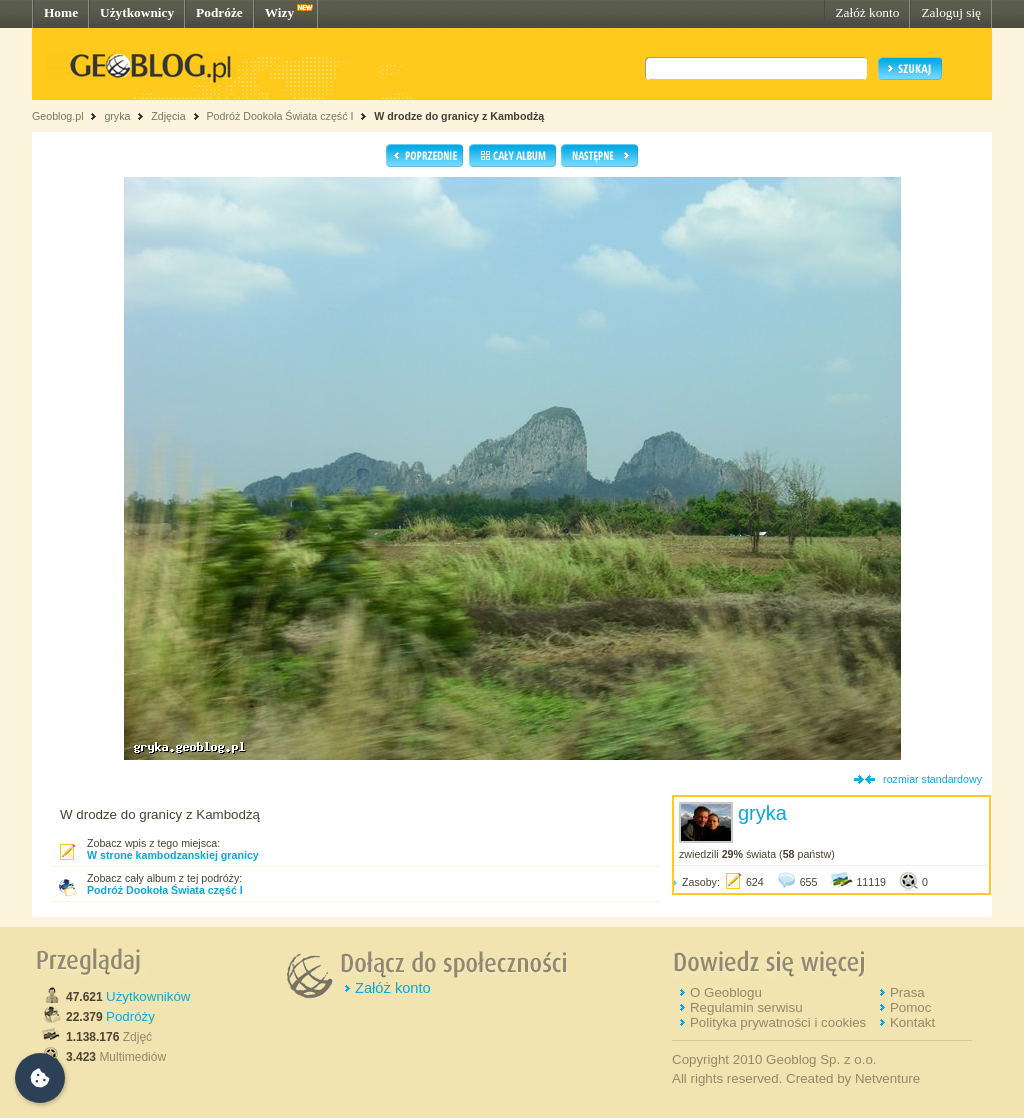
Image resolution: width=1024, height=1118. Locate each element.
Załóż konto (867, 12)
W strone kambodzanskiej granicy (173, 855)
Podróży (130, 1016)
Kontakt (912, 1022)
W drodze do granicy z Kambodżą (459, 116)
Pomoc (910, 1007)
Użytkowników (148, 996)
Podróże (219, 12)
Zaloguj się (951, 12)
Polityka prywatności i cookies (778, 1022)
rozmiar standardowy (932, 779)
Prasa (907, 992)
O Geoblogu (726, 992)
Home (61, 12)
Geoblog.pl (58, 116)
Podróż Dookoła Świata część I (280, 116)
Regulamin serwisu (746, 1007)
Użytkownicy (137, 12)
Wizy (279, 12)
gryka (117, 116)
